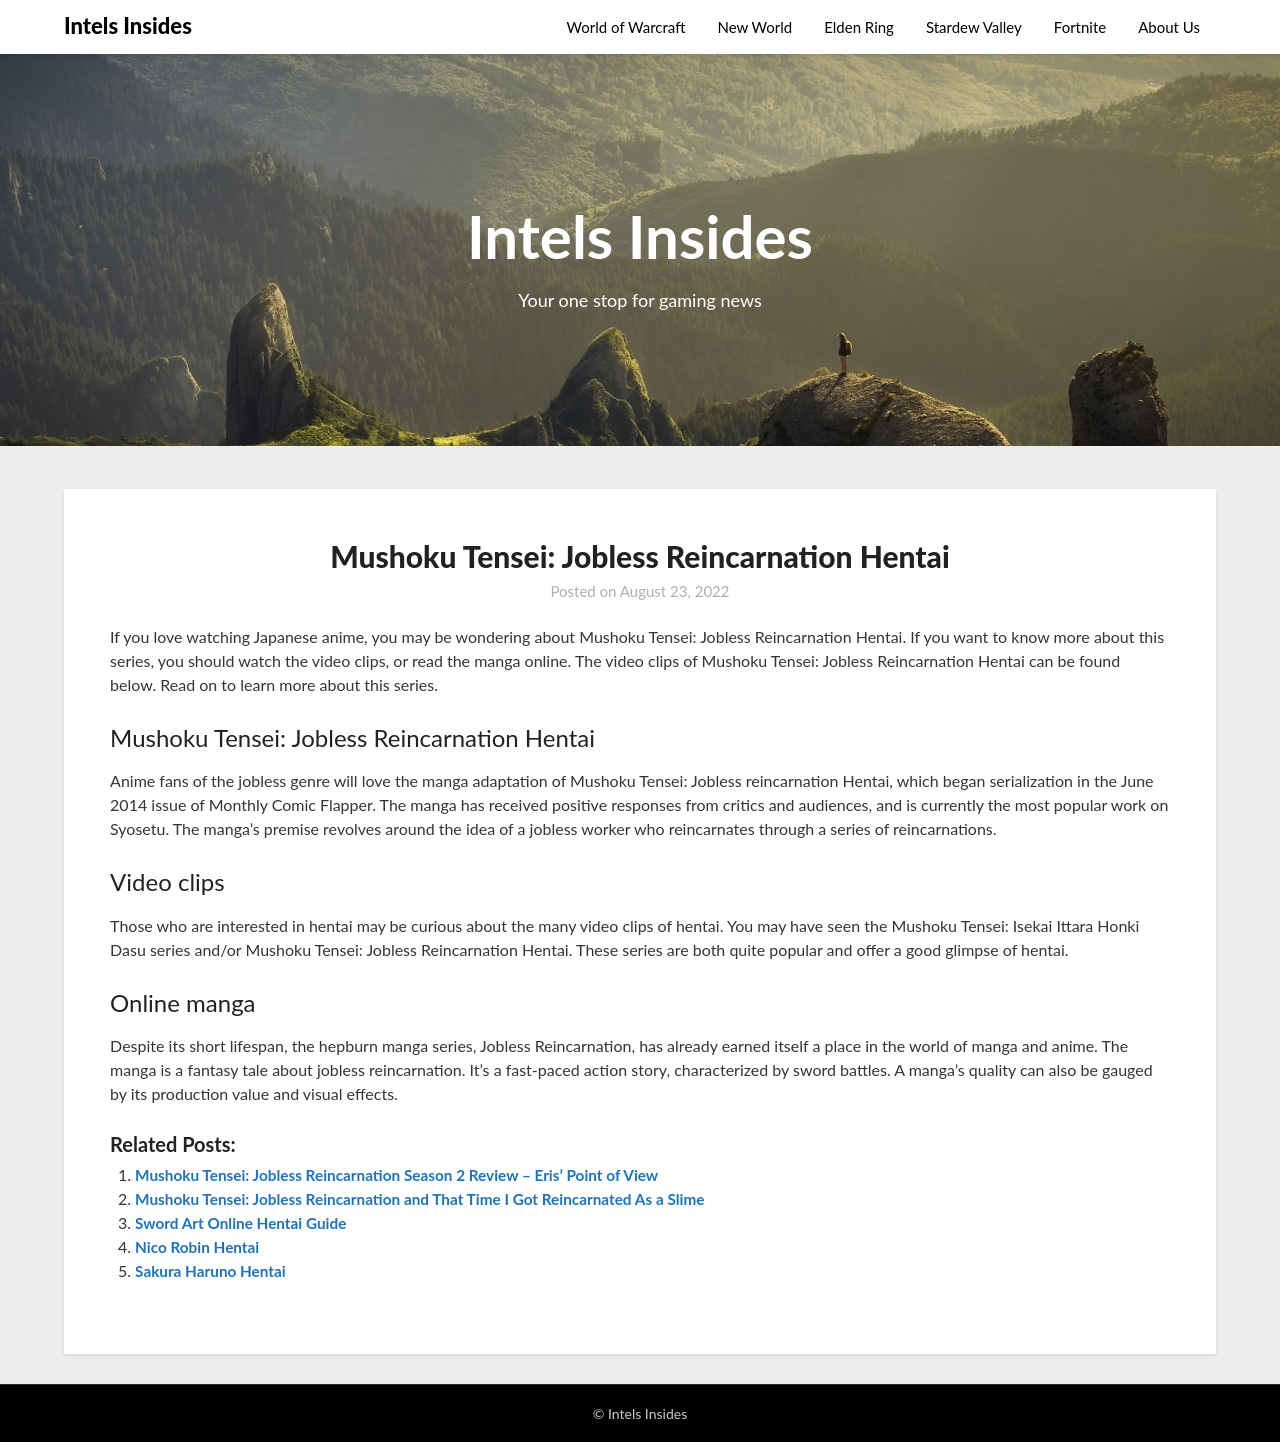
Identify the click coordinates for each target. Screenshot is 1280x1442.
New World (754, 27)
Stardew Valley (974, 27)
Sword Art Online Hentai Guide (245, 1222)
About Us (1169, 27)
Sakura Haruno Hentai (213, 1270)
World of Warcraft (626, 27)
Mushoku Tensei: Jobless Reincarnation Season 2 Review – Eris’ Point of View (408, 1174)
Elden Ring (859, 27)
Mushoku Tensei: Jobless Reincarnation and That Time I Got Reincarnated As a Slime (432, 1198)
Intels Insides (128, 25)
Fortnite (1080, 27)
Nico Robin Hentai (200, 1246)
